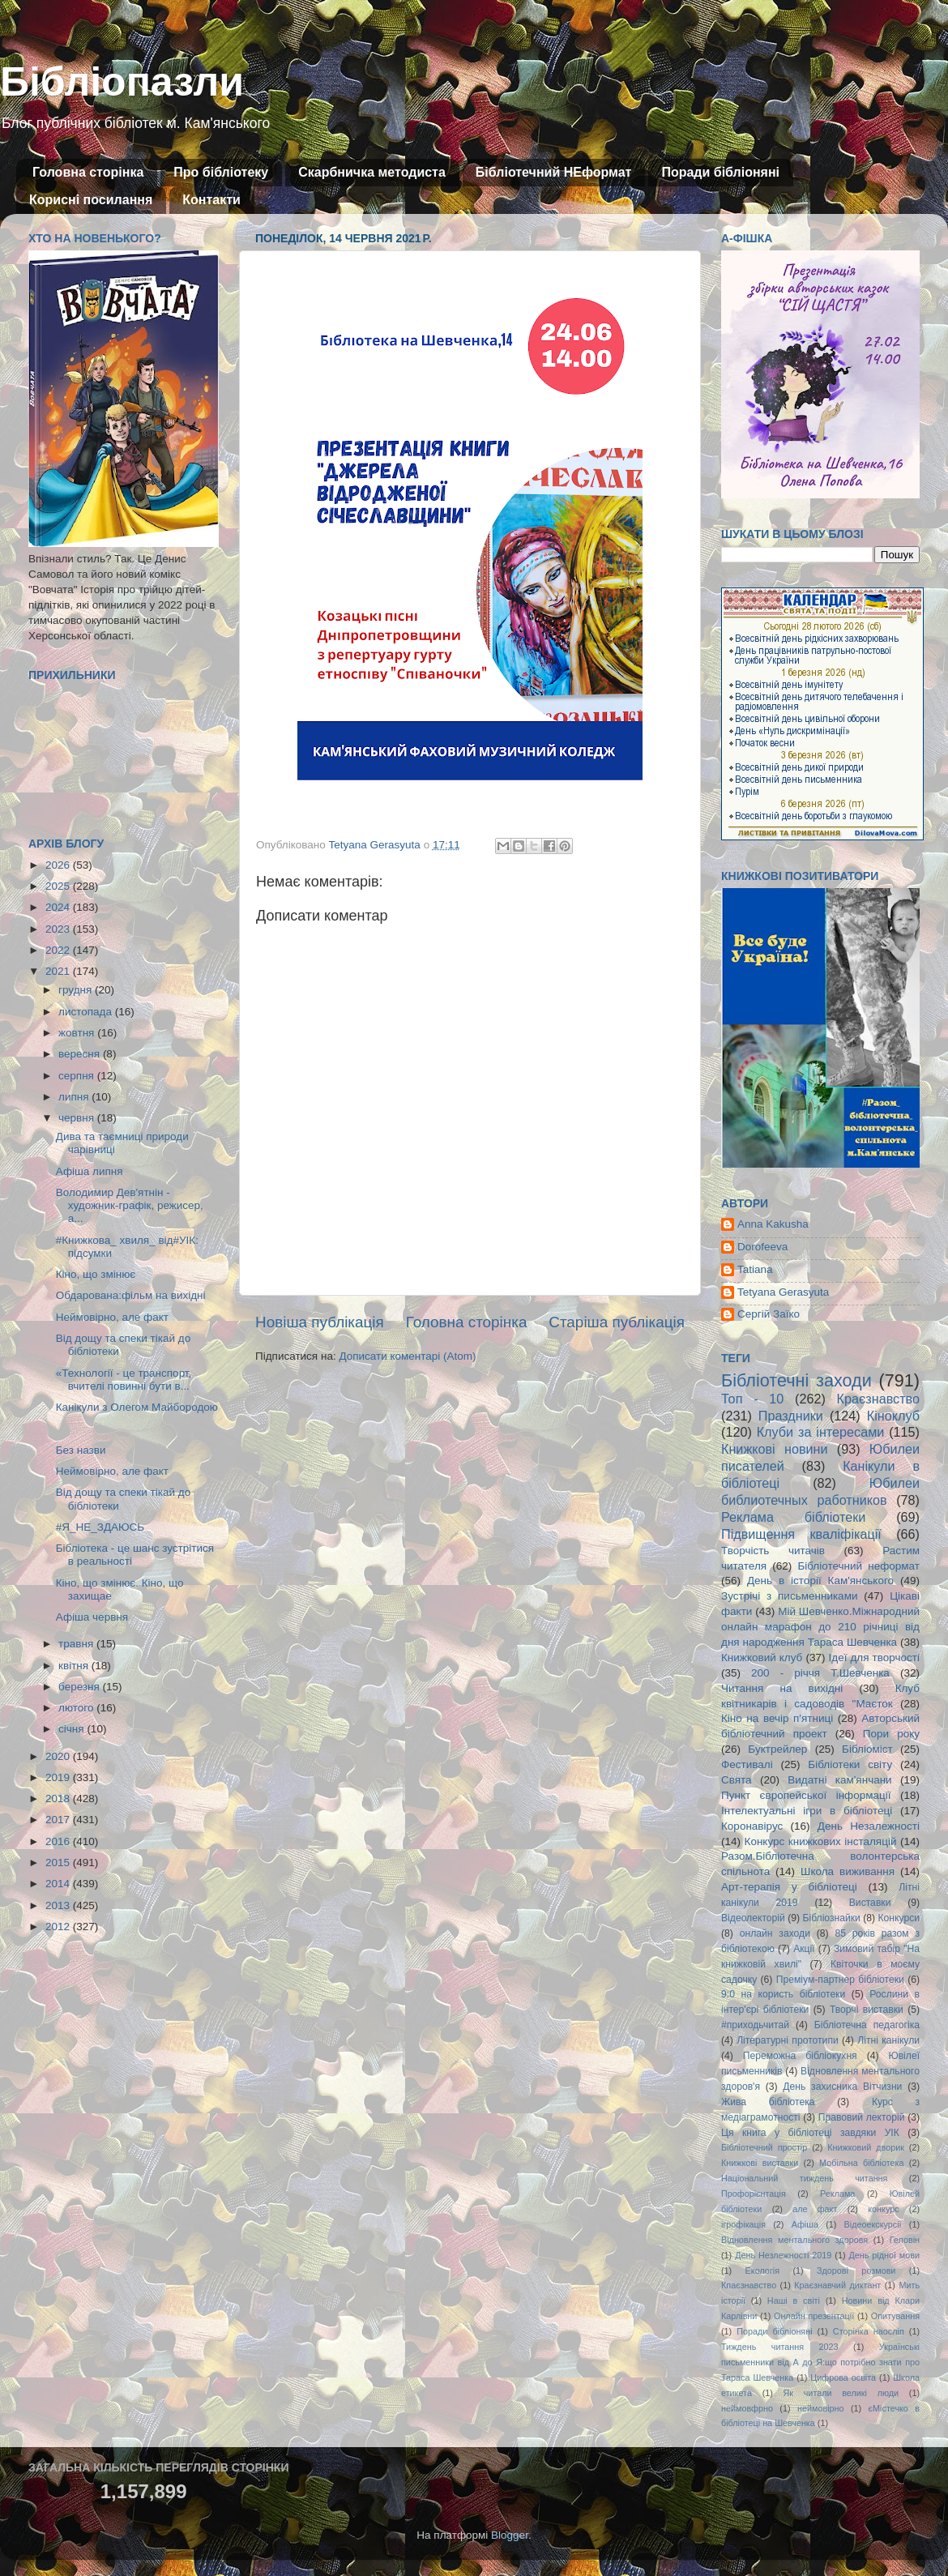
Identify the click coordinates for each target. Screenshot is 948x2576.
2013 (59, 1905)
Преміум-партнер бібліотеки (840, 1979)
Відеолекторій (753, 1918)
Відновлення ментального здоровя (794, 2240)
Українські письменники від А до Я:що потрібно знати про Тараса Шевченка (820, 2362)
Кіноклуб (893, 1415)
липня (75, 1097)
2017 (59, 1819)
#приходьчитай (755, 2025)
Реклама (837, 2193)
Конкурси (899, 1918)
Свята (736, 1780)
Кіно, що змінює (95, 1274)
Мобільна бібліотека (861, 2163)
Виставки (870, 1902)
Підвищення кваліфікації (801, 1534)
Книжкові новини (774, 1449)
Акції (803, 1948)
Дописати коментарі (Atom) (407, 1356)
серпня (77, 1076)
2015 (59, 1862)
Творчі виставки (866, 2009)
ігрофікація (743, 2224)
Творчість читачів (773, 1550)
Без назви (81, 1450)
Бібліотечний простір (764, 2147)
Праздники (790, 1415)
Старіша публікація (617, 1322)
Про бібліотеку (220, 172)
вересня (80, 1054)
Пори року (891, 1734)
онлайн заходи (775, 1933)
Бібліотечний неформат (858, 1566)
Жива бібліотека (768, 2102)
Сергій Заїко (768, 1314)
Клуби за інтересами (821, 1432)
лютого (77, 1708)
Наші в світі (793, 2300)
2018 (59, 1798)
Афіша (805, 2224)
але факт (814, 2209)
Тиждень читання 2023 (780, 2347)
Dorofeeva (762, 1247)
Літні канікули (888, 2040)
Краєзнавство (878, 1398)
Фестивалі (747, 1764)
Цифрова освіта (843, 2377)
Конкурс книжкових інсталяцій (821, 1841)
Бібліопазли (122, 82)
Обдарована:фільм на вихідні (131, 1295)
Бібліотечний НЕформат (554, 172)
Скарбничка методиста (372, 172)
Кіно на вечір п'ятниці (777, 1718)
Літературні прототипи (788, 2040)
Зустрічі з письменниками (789, 1596)
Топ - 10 (752, 1398)
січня (72, 1729)
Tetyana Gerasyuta (783, 1292)
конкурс (883, 2209)
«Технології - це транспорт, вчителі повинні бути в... (124, 1379)
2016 (59, 1841)
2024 (59, 907)
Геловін (905, 2240)
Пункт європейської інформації (805, 1795)
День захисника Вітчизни (842, 2086)
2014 (59, 1884)
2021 (59, 971)
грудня (76, 990)
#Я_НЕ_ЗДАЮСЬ (100, 1527)
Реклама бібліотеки (793, 1517)
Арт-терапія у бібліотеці (789, 1887)
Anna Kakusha (773, 1224)
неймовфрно (747, 2408)
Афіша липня (89, 1171)
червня (77, 1118)
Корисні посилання (90, 200)
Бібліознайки (831, 1918)
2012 (59, 1926)
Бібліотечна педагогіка (867, 2025)
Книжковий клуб (761, 1657)
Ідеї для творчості (874, 1657)
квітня (75, 1666)
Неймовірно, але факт (112, 1317)
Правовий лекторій (861, 2117)
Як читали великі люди (841, 2393)
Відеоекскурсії (873, 2224)
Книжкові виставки (759, 2163)
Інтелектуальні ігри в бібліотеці (806, 1811)
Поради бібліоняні (720, 172)
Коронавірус (752, 1826)
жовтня (77, 1033)
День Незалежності (869, 1826)
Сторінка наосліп (868, 2331)
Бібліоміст (867, 1749)
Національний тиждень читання (804, 2178)
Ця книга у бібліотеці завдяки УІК (810, 2132)
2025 (59, 886)
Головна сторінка (87, 172)
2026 (59, 865)
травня (77, 1644)
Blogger (509, 2535)
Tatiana (755, 1269)
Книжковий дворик (865, 2147)
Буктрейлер (777, 1749)
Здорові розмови (856, 2270)
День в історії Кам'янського (820, 1580)
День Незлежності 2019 (783, 2255)
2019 (59, 1777)
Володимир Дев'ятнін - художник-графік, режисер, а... (129, 1205)
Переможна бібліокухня (800, 2055)
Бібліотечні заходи (796, 1380)
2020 (59, 1756)
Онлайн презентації (814, 2316)
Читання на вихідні (782, 1688)
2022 (59, 950)
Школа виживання (848, 1871)
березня (80, 1687)
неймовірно (820, 2408)
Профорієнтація (753, 2193)
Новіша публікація (319, 1322)
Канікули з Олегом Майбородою (137, 1407)
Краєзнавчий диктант (837, 2285)
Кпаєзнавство (748, 2285)
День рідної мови (884, 2255)
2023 (59, 929)
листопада (86, 1012)
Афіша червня (92, 1617)
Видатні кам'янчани (839, 1780)
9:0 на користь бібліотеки (783, 1994)
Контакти (211, 200)
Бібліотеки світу (850, 1764)
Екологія (762, 2270)
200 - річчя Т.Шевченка (820, 1673)
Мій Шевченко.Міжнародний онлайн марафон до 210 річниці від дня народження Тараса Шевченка (820, 1626)
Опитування (895, 2316)
